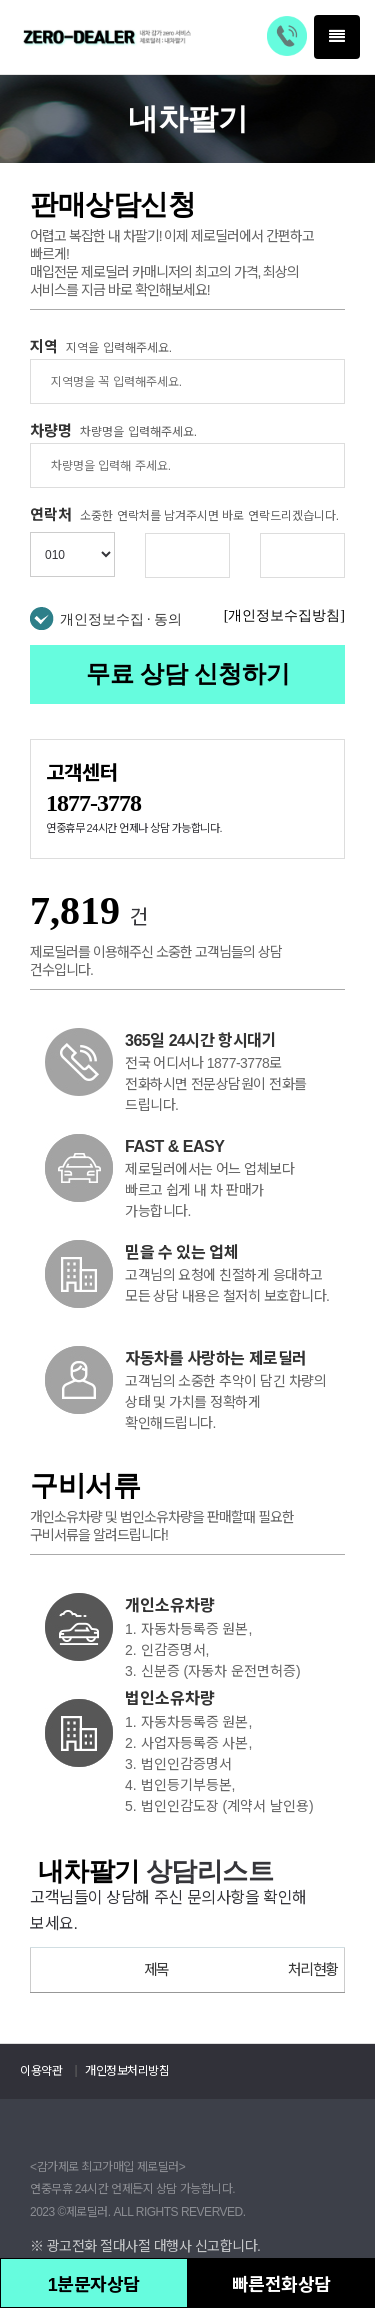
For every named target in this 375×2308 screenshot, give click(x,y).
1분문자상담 (94, 2285)
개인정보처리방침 (127, 2071)
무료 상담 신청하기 (188, 674)
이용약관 (41, 2071)
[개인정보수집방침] (284, 615)
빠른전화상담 (281, 2285)
